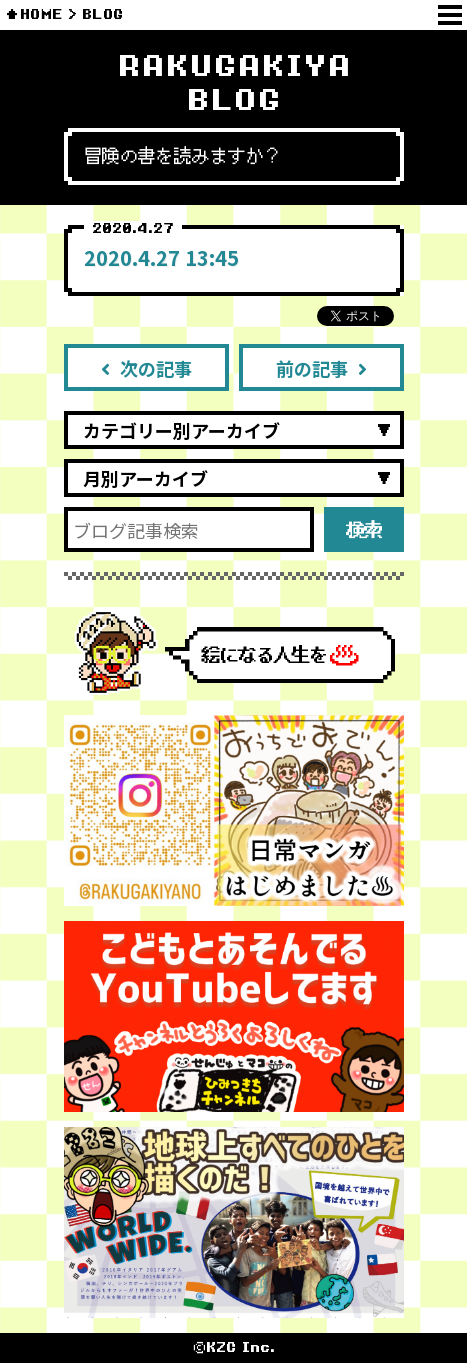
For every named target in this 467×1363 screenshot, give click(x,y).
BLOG (102, 14)
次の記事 (146, 368)
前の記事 (321, 368)
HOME (41, 14)
